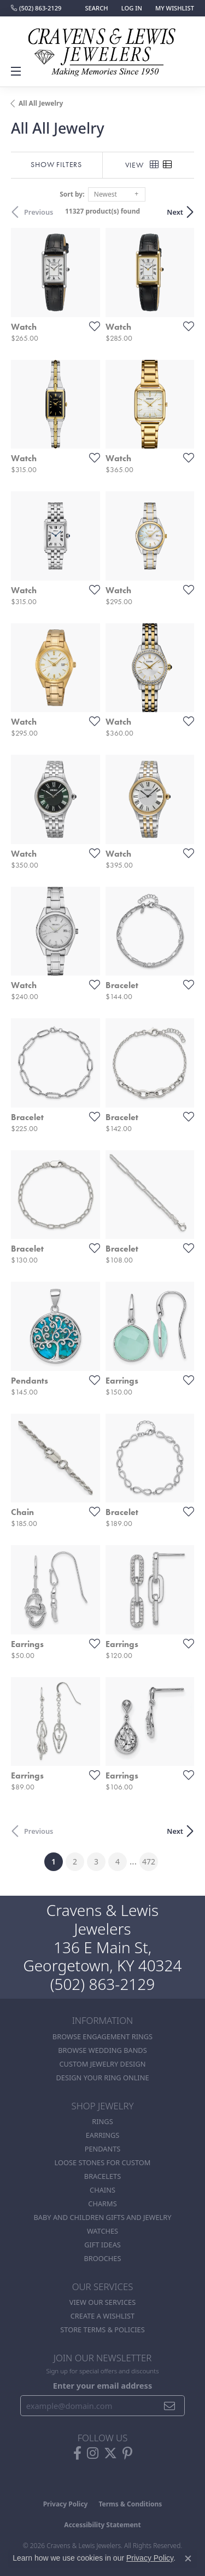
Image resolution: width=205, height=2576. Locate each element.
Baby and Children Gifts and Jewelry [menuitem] (103, 2217)
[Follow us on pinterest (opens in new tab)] (127, 2453)
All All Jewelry (41, 103)
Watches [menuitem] (102, 2231)
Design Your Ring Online (102, 2077)
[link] (36, 8)
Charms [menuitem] (102, 2203)
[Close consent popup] (188, 2558)
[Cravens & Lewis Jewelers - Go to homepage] (103, 48)
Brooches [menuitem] (102, 2258)
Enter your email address (102, 2385)
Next (175, 212)
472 (148, 1861)
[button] (95, 8)
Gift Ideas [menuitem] (102, 2245)
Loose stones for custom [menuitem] (103, 2162)
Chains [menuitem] (102, 2190)
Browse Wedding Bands (102, 2050)
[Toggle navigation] (17, 71)
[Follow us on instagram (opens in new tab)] (92, 2453)
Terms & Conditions (130, 2504)
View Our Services (102, 2302)
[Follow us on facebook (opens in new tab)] (77, 2453)
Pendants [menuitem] (103, 2149)
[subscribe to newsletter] (169, 2406)
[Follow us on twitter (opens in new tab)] (110, 2453)
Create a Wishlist (102, 2316)
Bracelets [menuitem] (102, 2176)
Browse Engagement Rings (102, 2036)
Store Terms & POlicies (102, 2329)
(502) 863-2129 (102, 1983)
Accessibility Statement (102, 2524)
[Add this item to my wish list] (91, 326)
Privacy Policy (65, 2504)
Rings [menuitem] (102, 2121)
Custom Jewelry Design (103, 2064)
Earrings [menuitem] (103, 2135)
